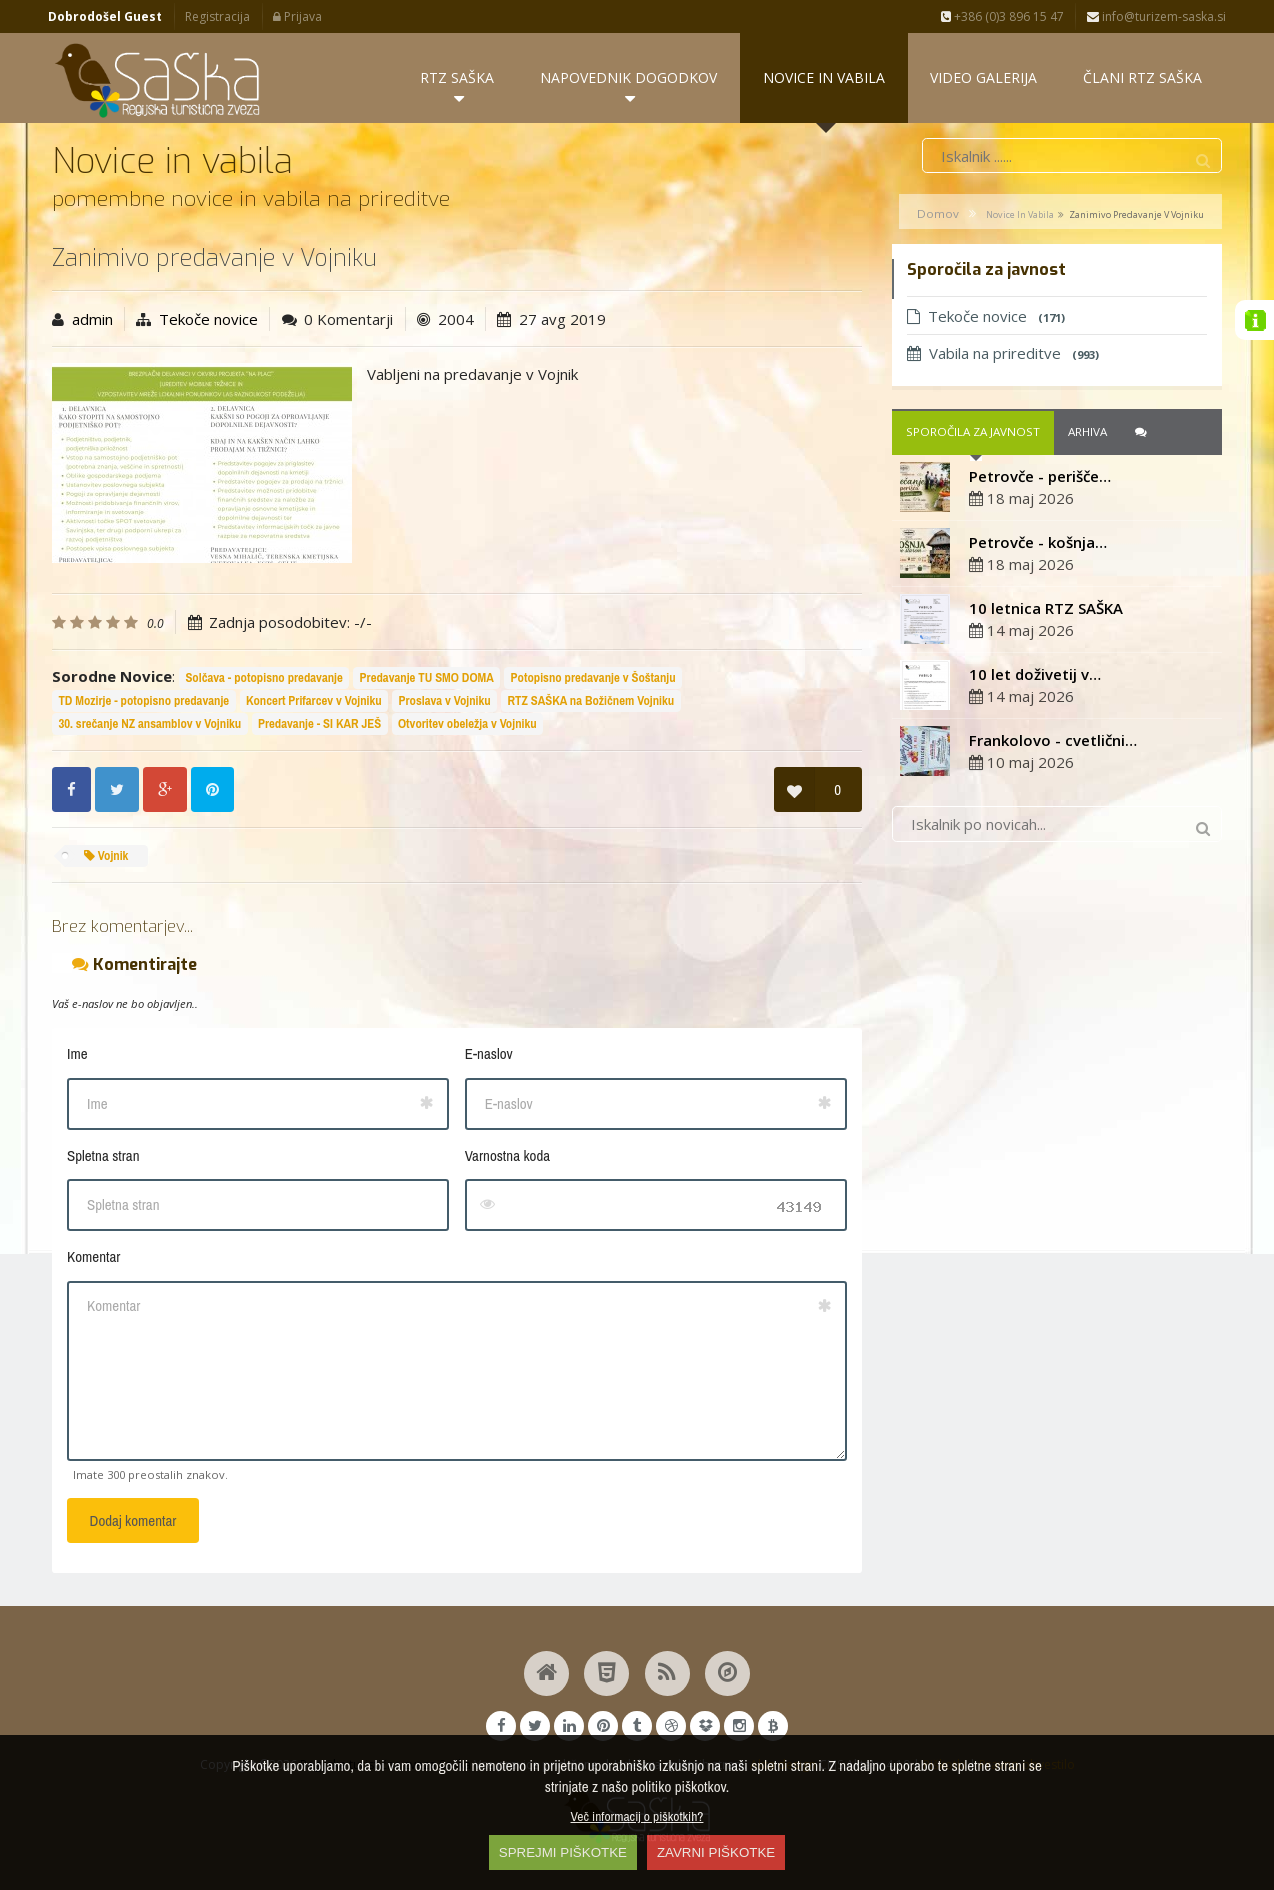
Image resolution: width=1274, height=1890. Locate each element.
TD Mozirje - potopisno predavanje (143, 703)
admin (92, 321)
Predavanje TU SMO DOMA (427, 680)
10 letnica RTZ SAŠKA (1046, 610)
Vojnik (106, 857)
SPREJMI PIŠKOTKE (563, 1852)
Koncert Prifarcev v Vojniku (314, 703)
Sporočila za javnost (973, 434)
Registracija (217, 16)
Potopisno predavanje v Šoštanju (593, 680)
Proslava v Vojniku (444, 703)
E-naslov (489, 1056)
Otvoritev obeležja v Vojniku (467, 725)
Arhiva (1087, 434)
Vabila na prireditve (1003, 355)
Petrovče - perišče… (1040, 478)
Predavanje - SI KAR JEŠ (319, 725)
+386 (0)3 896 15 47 (1002, 16)
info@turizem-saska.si (1156, 16)
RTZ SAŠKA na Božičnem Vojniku (590, 703)
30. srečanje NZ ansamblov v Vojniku (149, 725)
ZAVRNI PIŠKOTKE (716, 1852)
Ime (77, 1056)
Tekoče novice (208, 321)
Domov (938, 215)
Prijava (297, 16)
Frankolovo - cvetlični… (1053, 742)
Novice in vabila (1020, 216)
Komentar (93, 1259)
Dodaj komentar (133, 1523)
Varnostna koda (507, 1157)
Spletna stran (103, 1157)
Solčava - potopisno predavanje (263, 680)
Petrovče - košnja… (1038, 544)
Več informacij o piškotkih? (637, 1816)
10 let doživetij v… (1035, 676)
